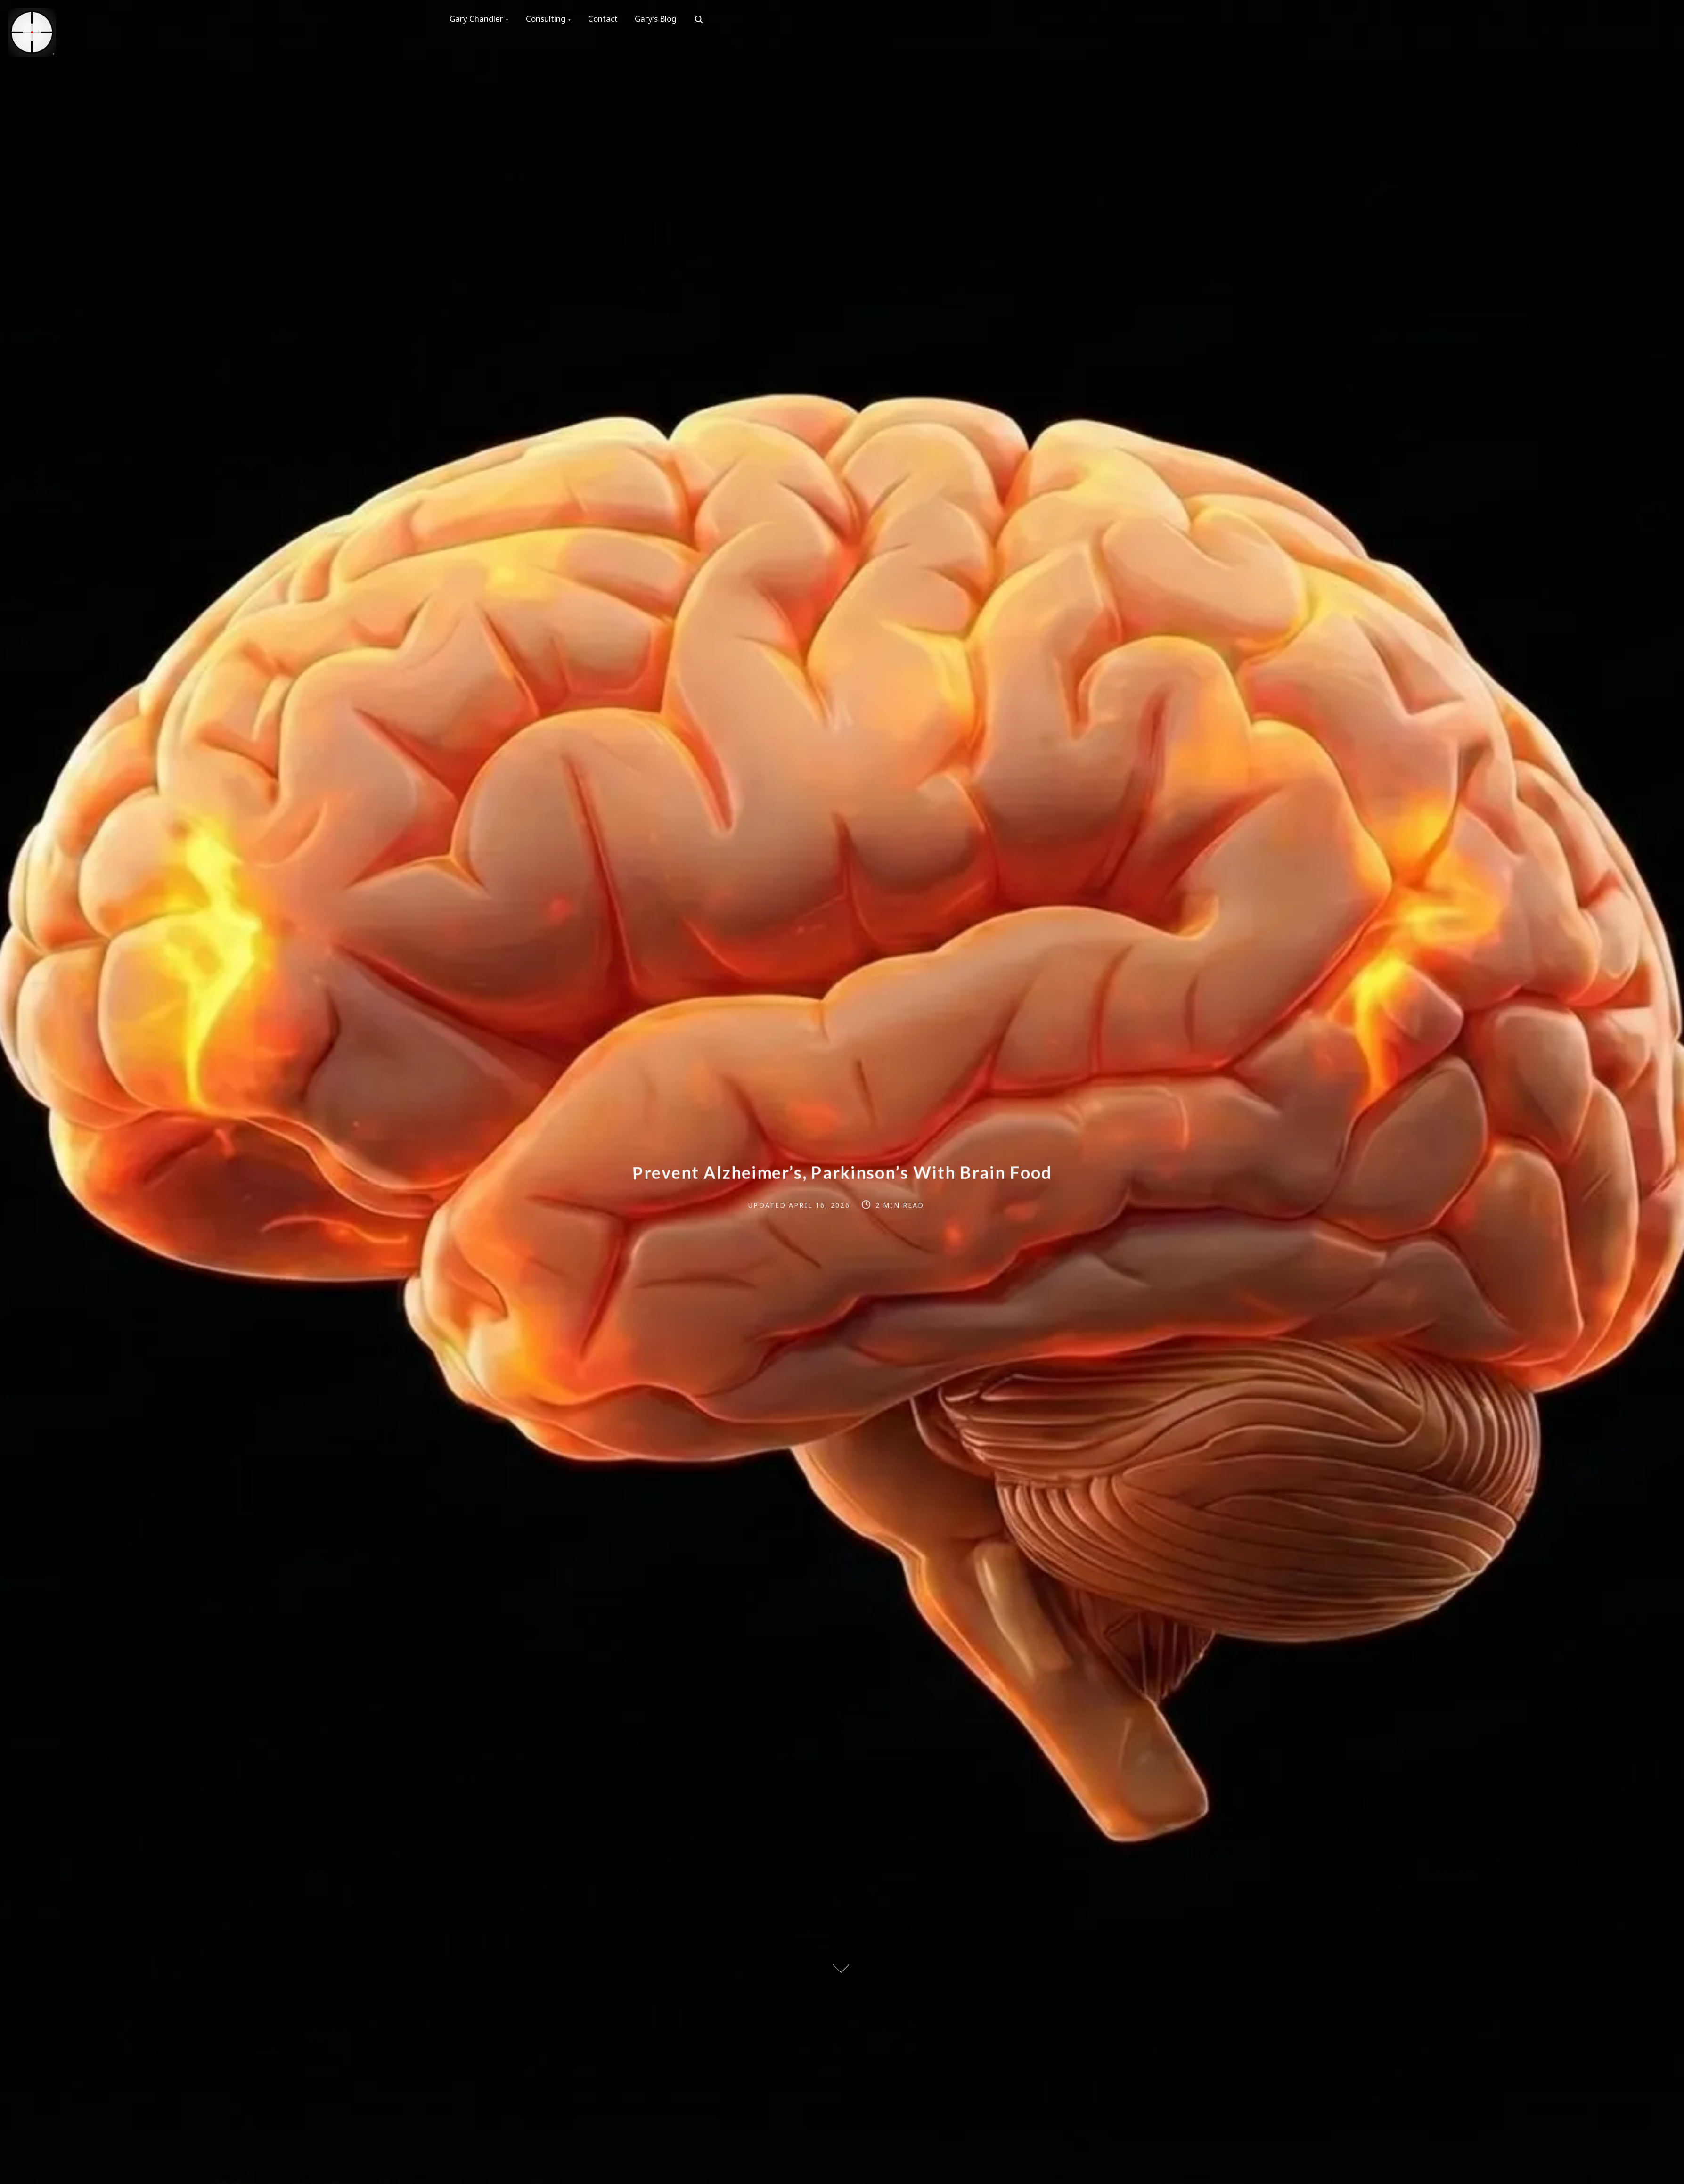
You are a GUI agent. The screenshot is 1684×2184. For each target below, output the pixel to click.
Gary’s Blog (661, 19)
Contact (607, 19)
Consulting (548, 19)
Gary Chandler (477, 19)
